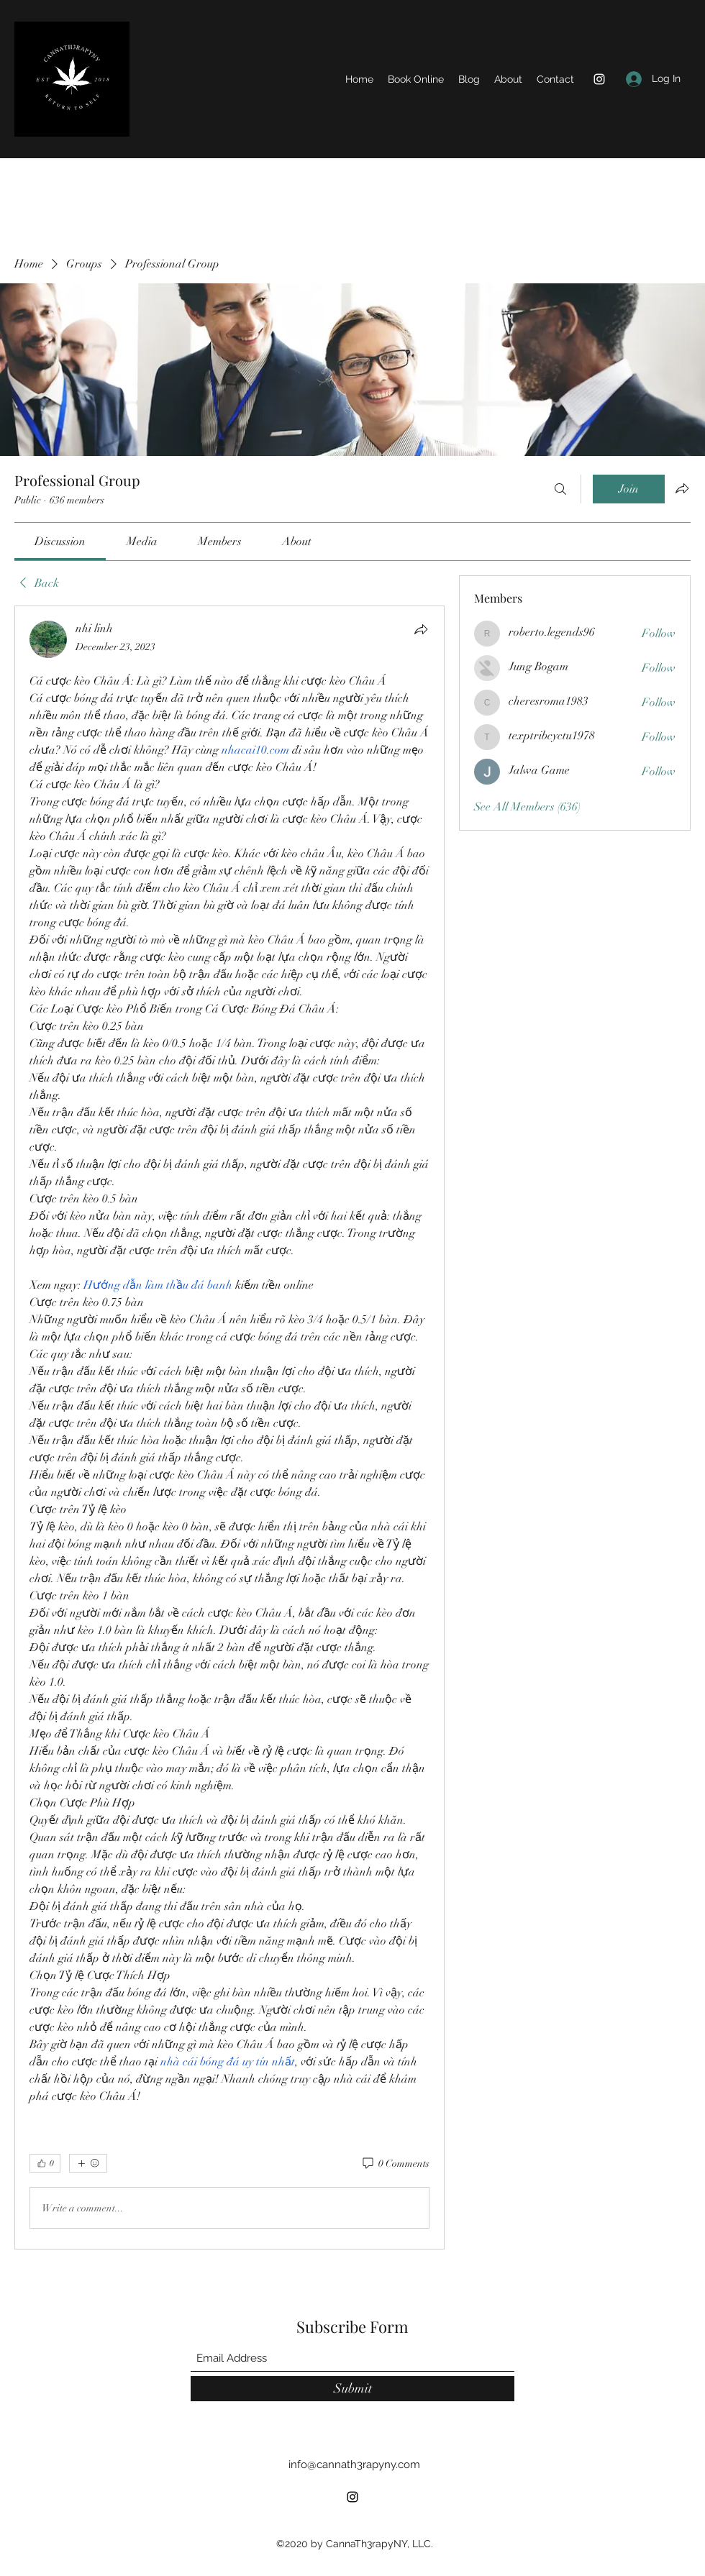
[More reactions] (88, 2163)
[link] (60, 541)
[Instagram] (599, 79)
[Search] (560, 489)
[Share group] (682, 488)
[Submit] (352, 2388)
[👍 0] (44, 2163)
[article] (229, 1428)
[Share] (420, 629)
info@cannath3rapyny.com (354, 2464)
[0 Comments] (394, 2164)
